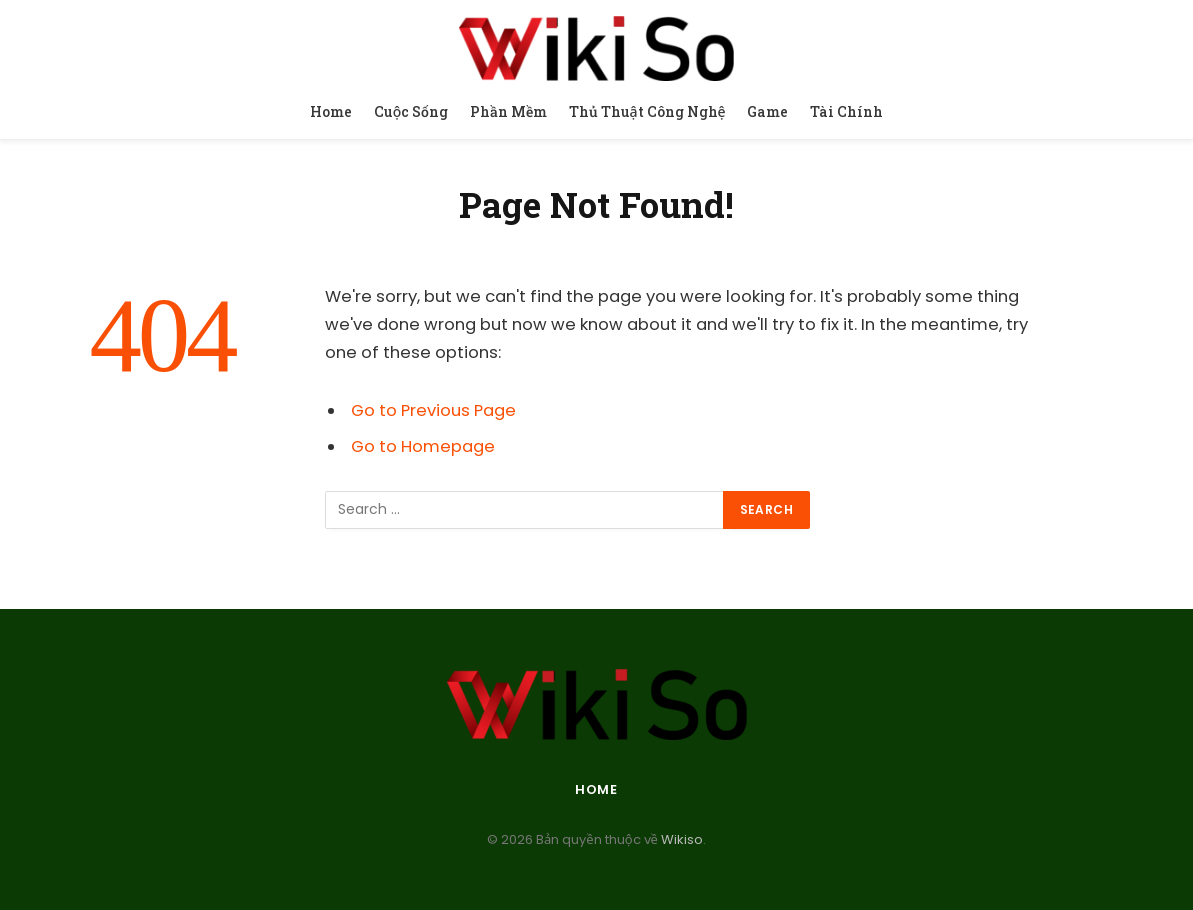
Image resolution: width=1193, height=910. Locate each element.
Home (331, 111)
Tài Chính (846, 111)
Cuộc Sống (411, 111)
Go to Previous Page (433, 410)
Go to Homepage (423, 446)
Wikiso (680, 839)
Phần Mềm (508, 111)
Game (767, 111)
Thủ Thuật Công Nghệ (647, 111)
